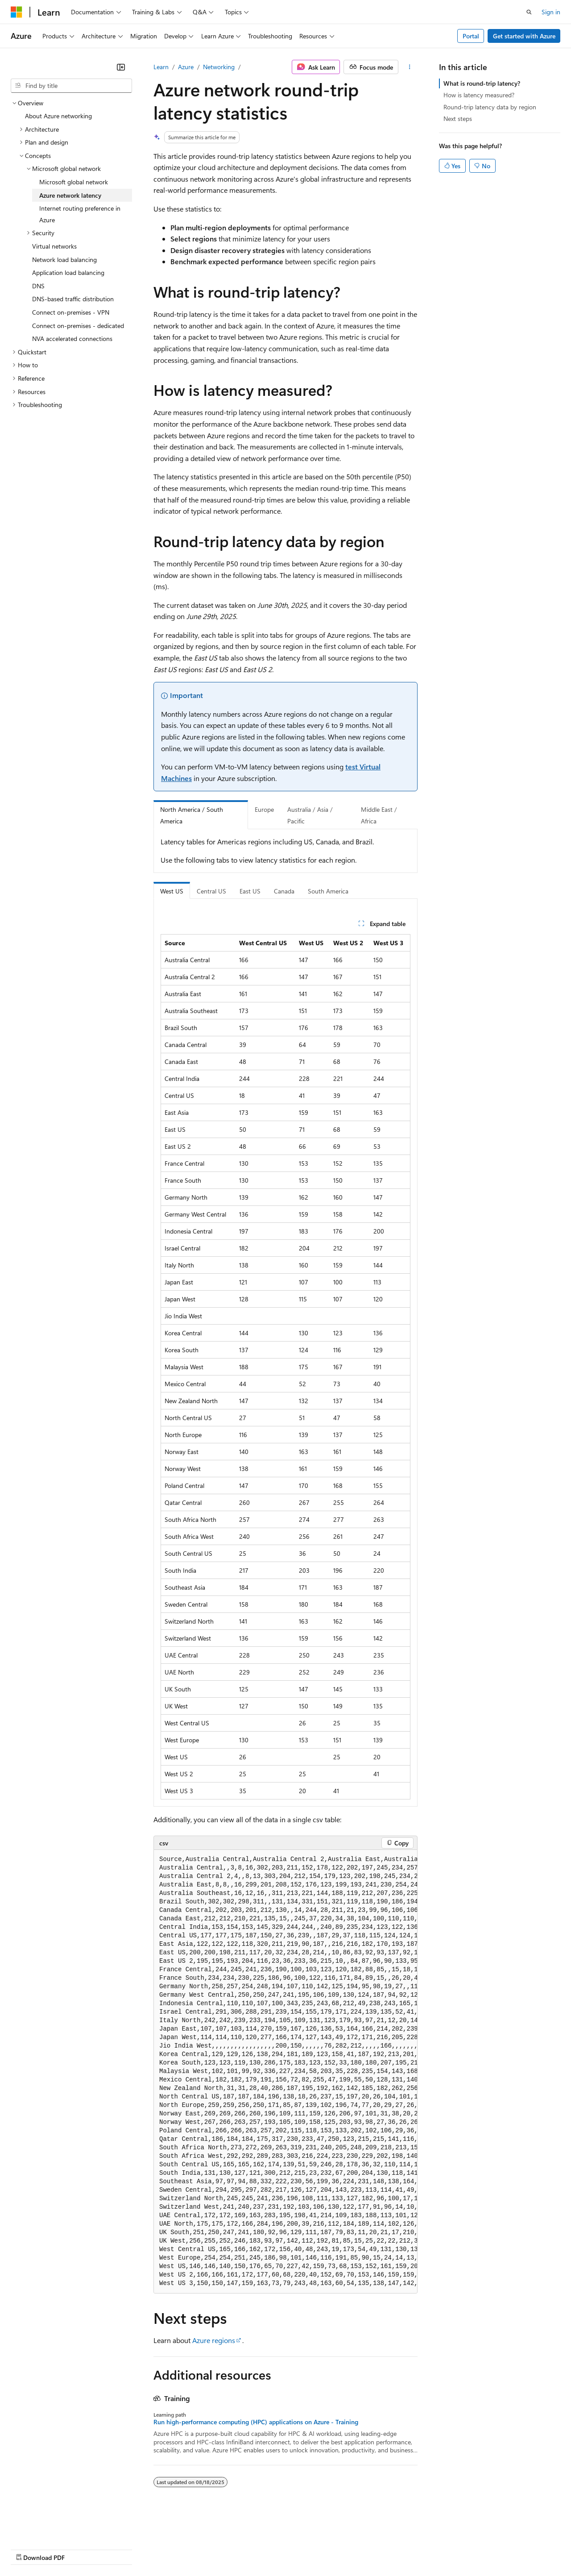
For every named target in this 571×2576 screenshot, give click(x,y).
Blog (122, 2548)
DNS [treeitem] (38, 286)
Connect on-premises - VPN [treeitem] (70, 312)
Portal (471, 36)
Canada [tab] (284, 891)
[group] (285, 2071)
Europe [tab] (264, 809)
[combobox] (71, 86)
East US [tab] (250, 891)
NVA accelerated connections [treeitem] (72, 338)
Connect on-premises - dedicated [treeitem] (78, 325)
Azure (186, 66)
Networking (219, 66)
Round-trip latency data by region (489, 107)
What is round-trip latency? (481, 83)
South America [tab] (328, 891)
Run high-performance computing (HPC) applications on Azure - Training (255, 2422)
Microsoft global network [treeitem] (73, 182)
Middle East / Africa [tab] (379, 815)
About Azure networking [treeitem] (58, 116)
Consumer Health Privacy (256, 2548)
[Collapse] (121, 67)
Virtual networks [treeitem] (54, 246)
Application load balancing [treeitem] (68, 272)
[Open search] (529, 12)
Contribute (159, 2548)
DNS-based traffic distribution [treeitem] (73, 299)
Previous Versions (81, 2548)
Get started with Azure (524, 36)
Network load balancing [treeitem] (64, 259)
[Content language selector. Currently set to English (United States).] (51, 2527)
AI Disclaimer (28, 2548)
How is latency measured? (478, 95)
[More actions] (410, 67)
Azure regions (213, 2340)
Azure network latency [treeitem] (70, 195)
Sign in (551, 12)
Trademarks (369, 2548)
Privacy (195, 2548)
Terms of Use (325, 2548)
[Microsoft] (16, 12)
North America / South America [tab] (191, 815)
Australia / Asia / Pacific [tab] (310, 815)
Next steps (457, 118)
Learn (161, 66)
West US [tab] (171, 891)
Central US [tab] (211, 891)
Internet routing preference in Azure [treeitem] (79, 214)
